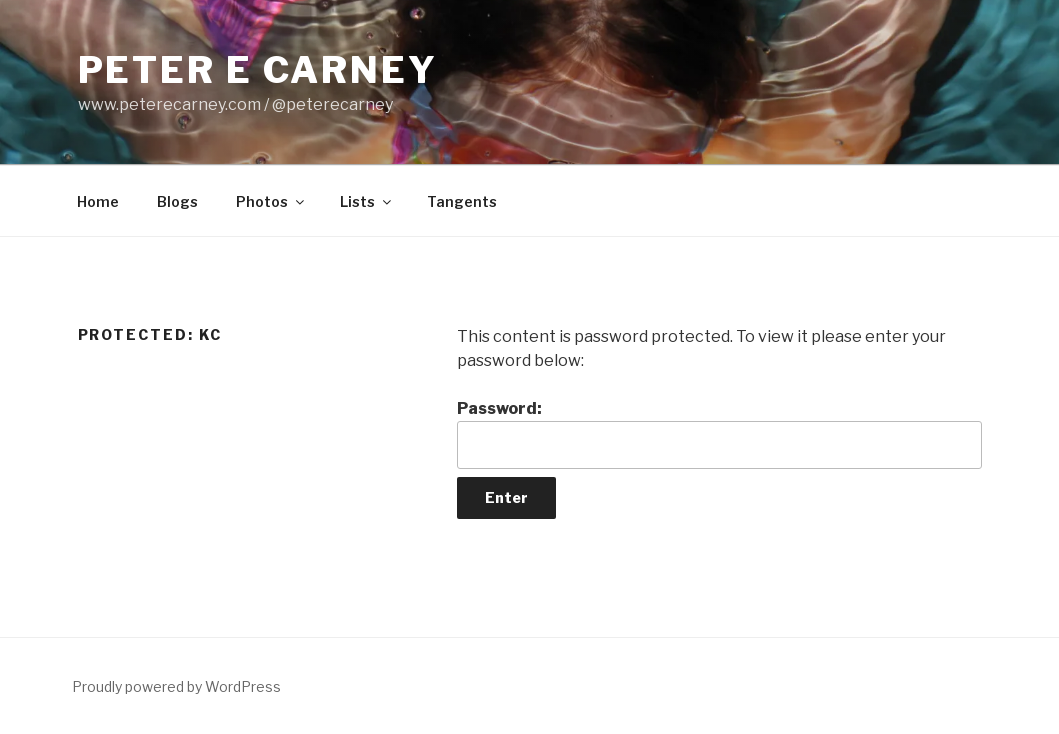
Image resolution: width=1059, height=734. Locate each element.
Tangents (462, 201)
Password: (719, 434)
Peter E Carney (258, 70)
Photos (271, 201)
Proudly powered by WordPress (176, 686)
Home (98, 201)
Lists (367, 201)
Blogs (177, 201)
